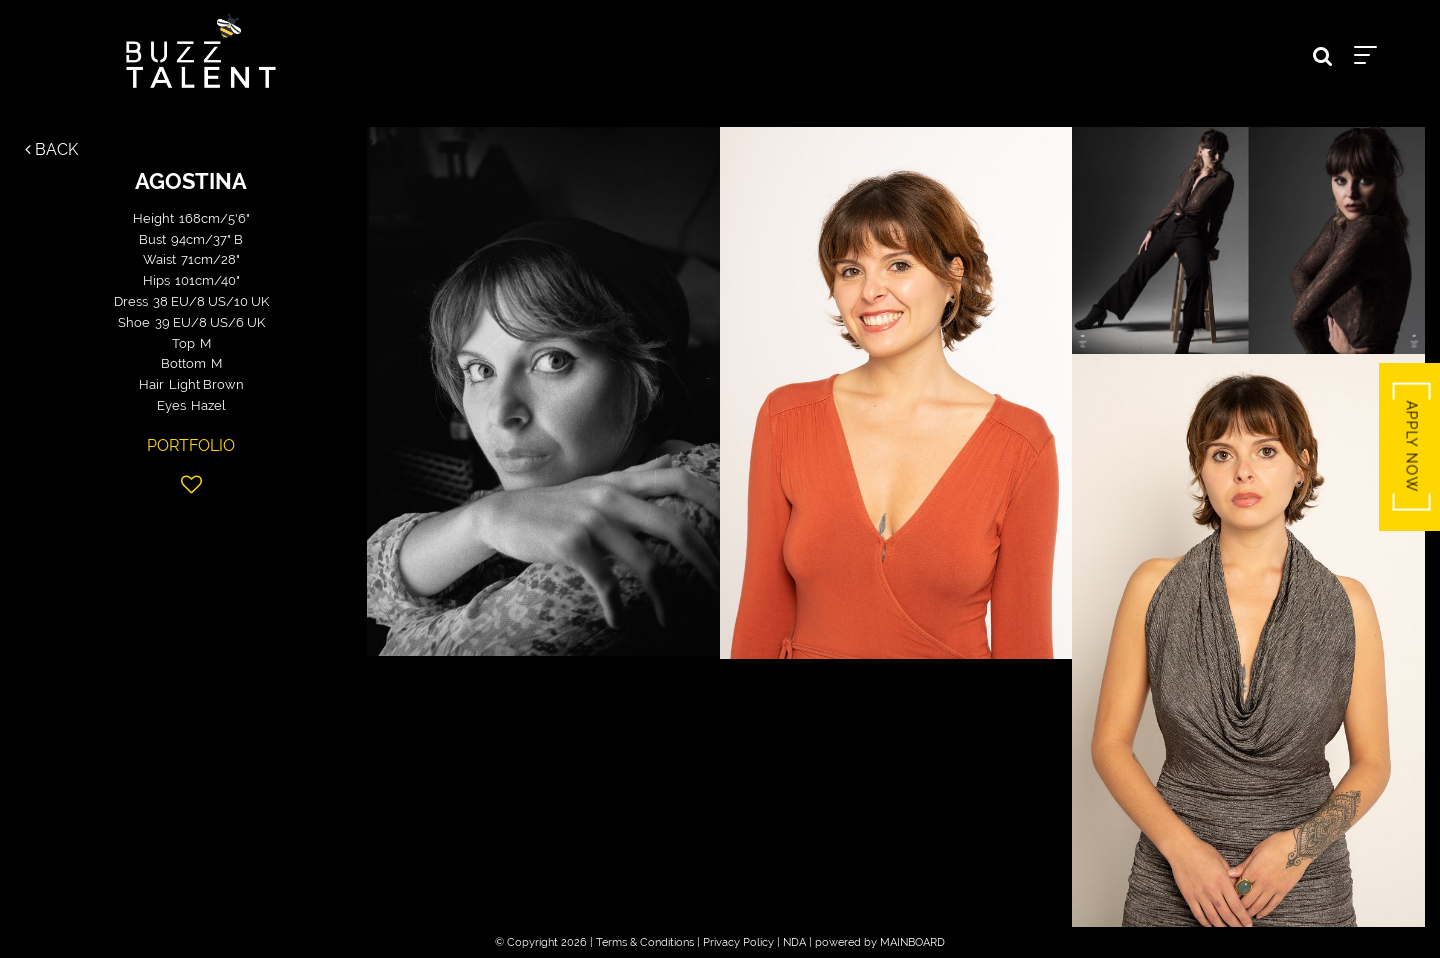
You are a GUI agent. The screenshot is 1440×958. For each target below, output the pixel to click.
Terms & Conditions (645, 942)
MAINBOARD (912, 942)
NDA (794, 942)
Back (51, 149)
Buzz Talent (201, 51)
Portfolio (191, 445)
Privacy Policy (738, 942)
